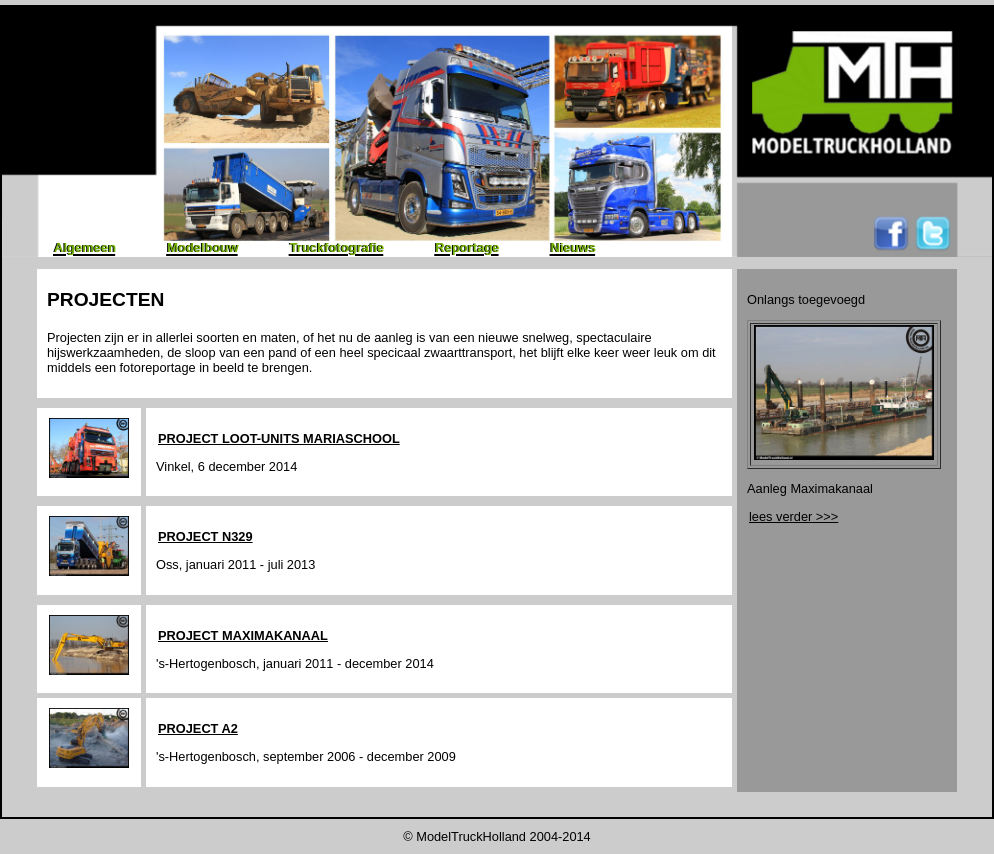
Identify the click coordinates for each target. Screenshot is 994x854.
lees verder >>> (793, 516)
